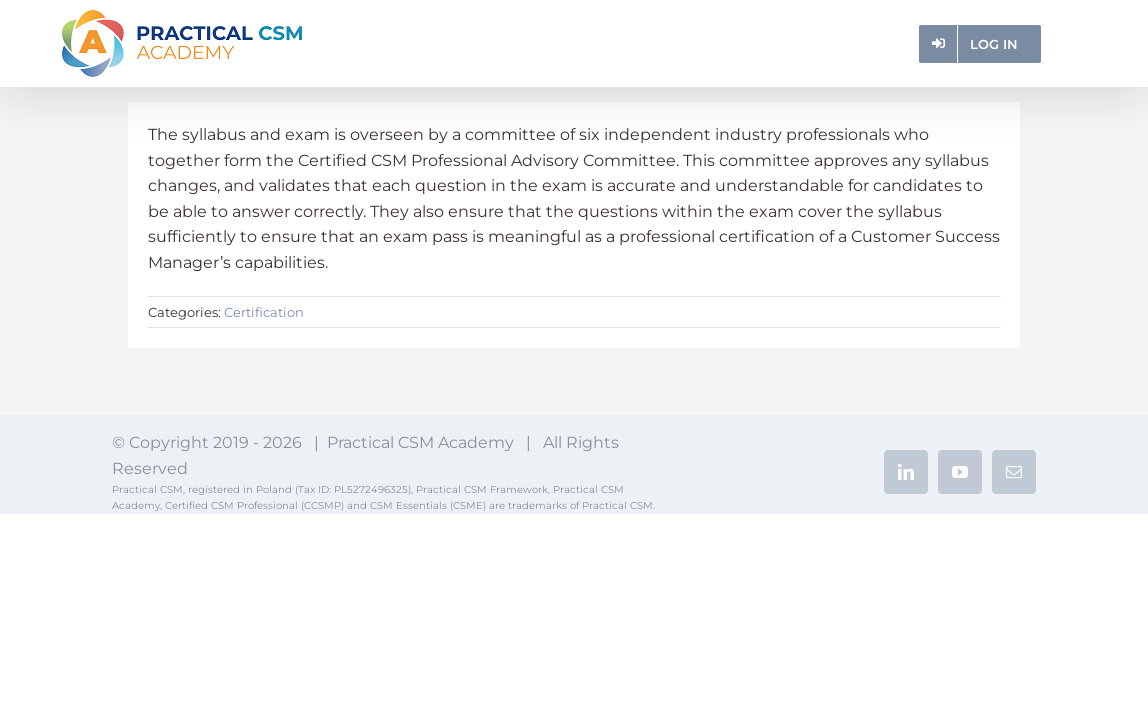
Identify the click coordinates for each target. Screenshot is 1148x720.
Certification (264, 312)
